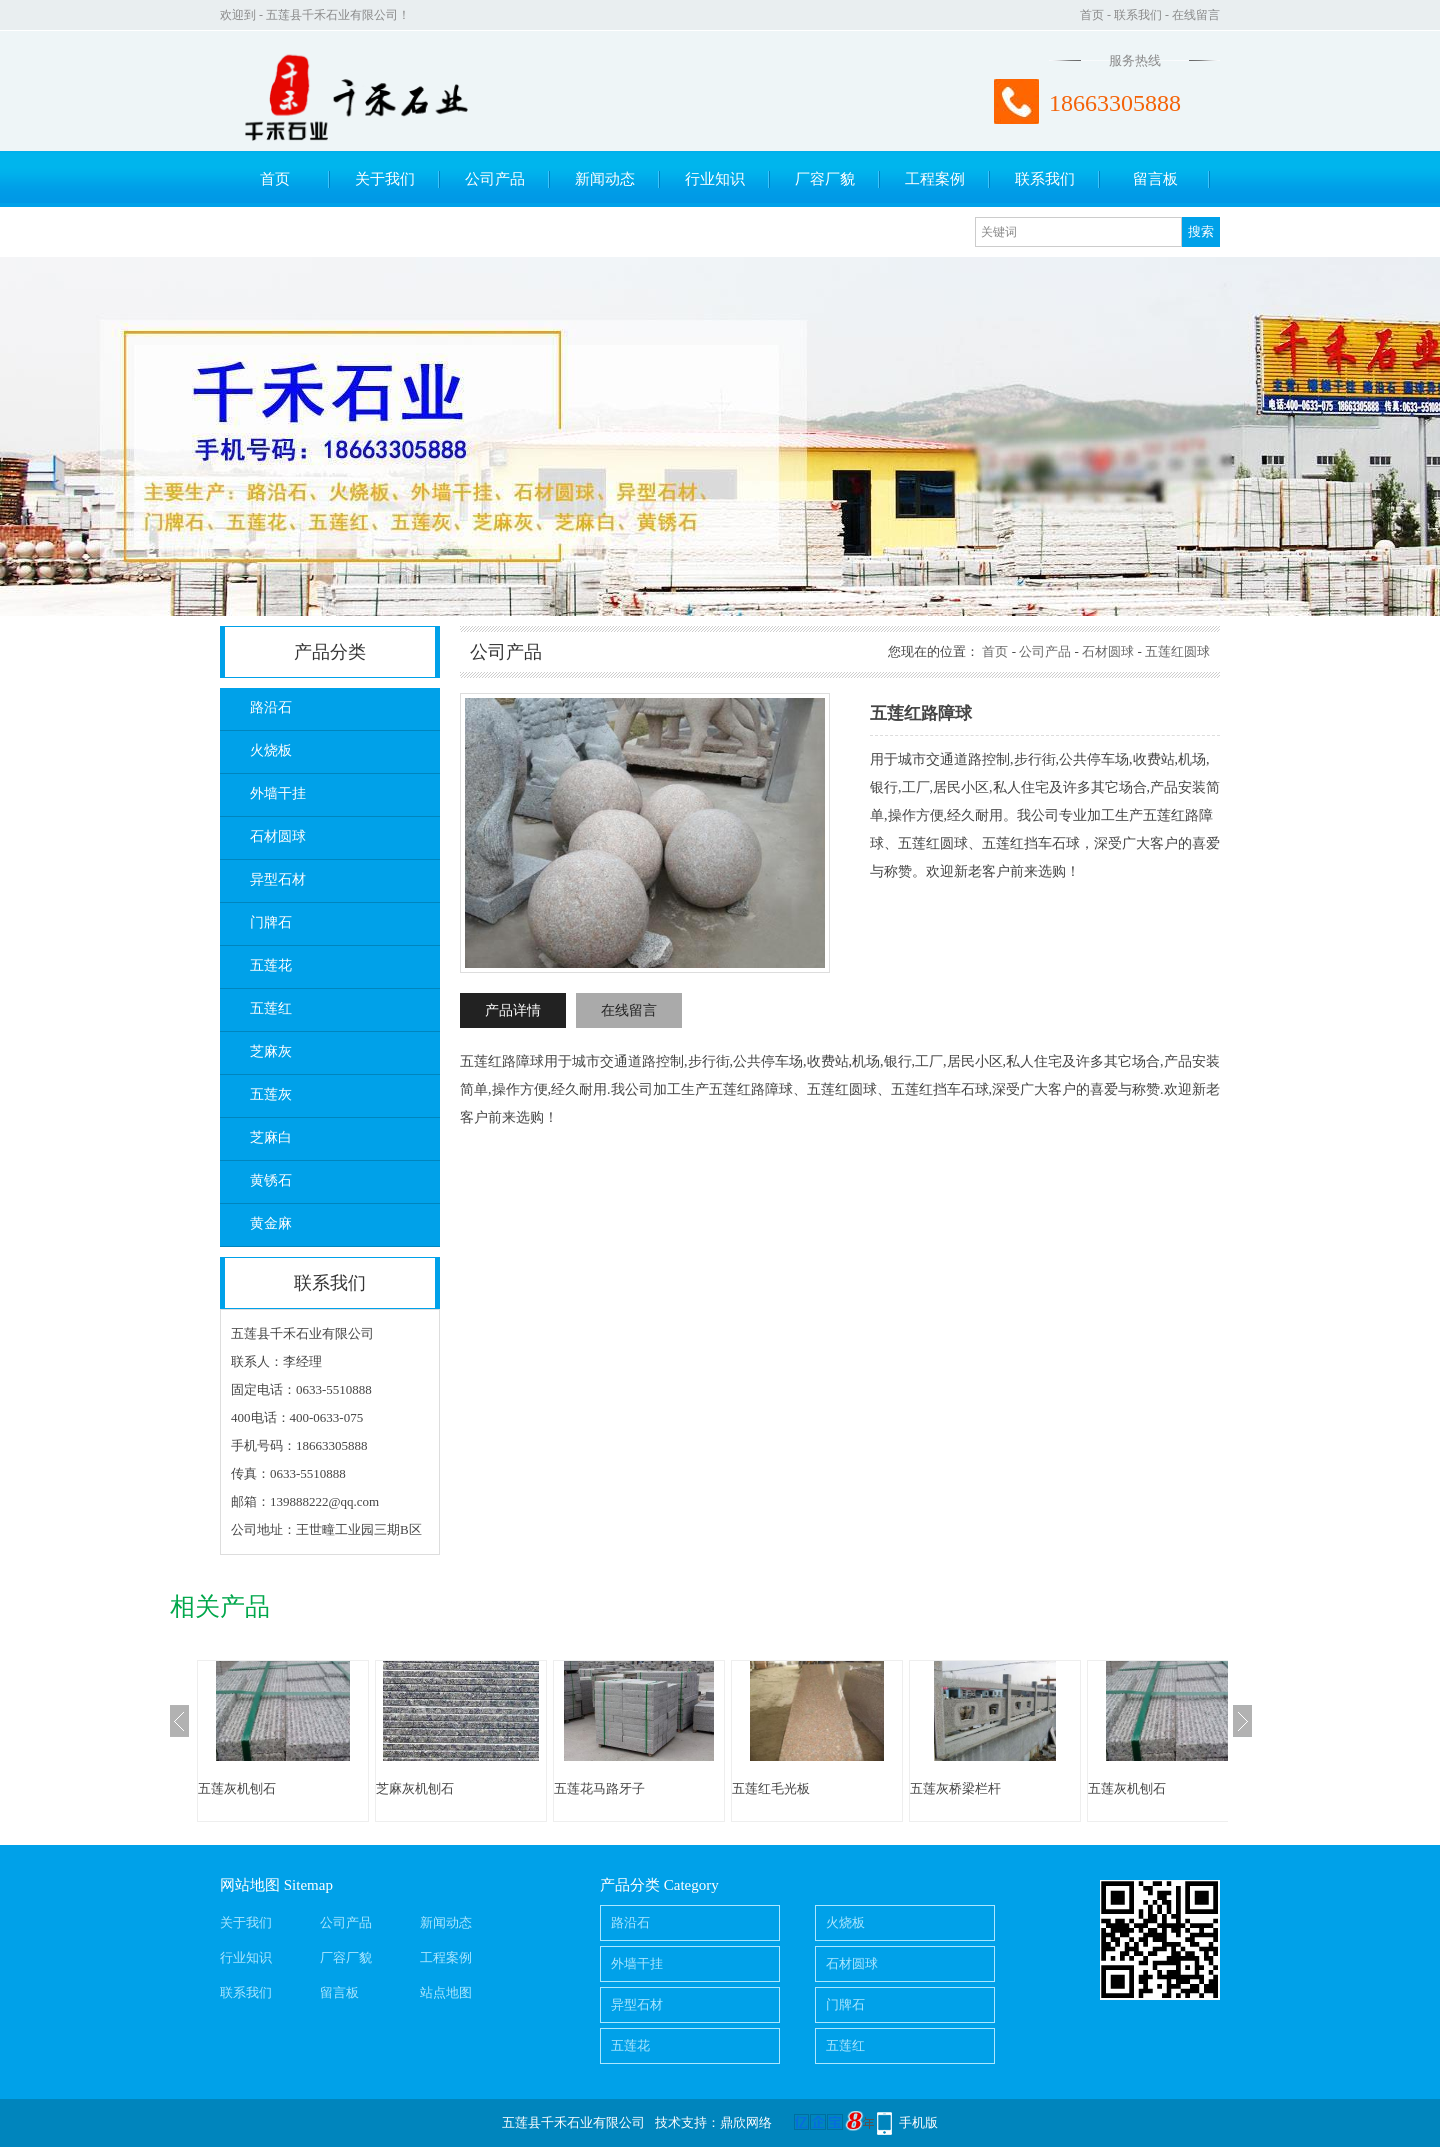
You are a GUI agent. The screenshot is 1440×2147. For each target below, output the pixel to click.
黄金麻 (271, 1223)
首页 (1092, 15)
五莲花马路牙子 (599, 1788)
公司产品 (495, 179)
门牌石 (271, 922)
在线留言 (1196, 15)
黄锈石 (271, 1180)
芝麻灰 (271, 1051)
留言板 (1155, 179)
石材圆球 (278, 836)
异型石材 (278, 879)
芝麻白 (271, 1137)
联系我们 (1138, 15)
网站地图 (250, 1885)
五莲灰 (271, 1094)
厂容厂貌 (825, 179)
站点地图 (446, 1992)
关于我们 (385, 179)
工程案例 (935, 179)
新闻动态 (605, 179)
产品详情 (513, 1010)
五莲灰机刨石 (237, 1788)
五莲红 (271, 1008)
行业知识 (715, 179)
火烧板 (271, 750)
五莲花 (271, 965)
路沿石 (271, 707)
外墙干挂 (278, 793)
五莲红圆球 (1177, 651)
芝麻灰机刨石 (415, 1788)
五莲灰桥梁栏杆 (955, 1788)
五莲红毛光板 (771, 1788)
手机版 (918, 2122)
